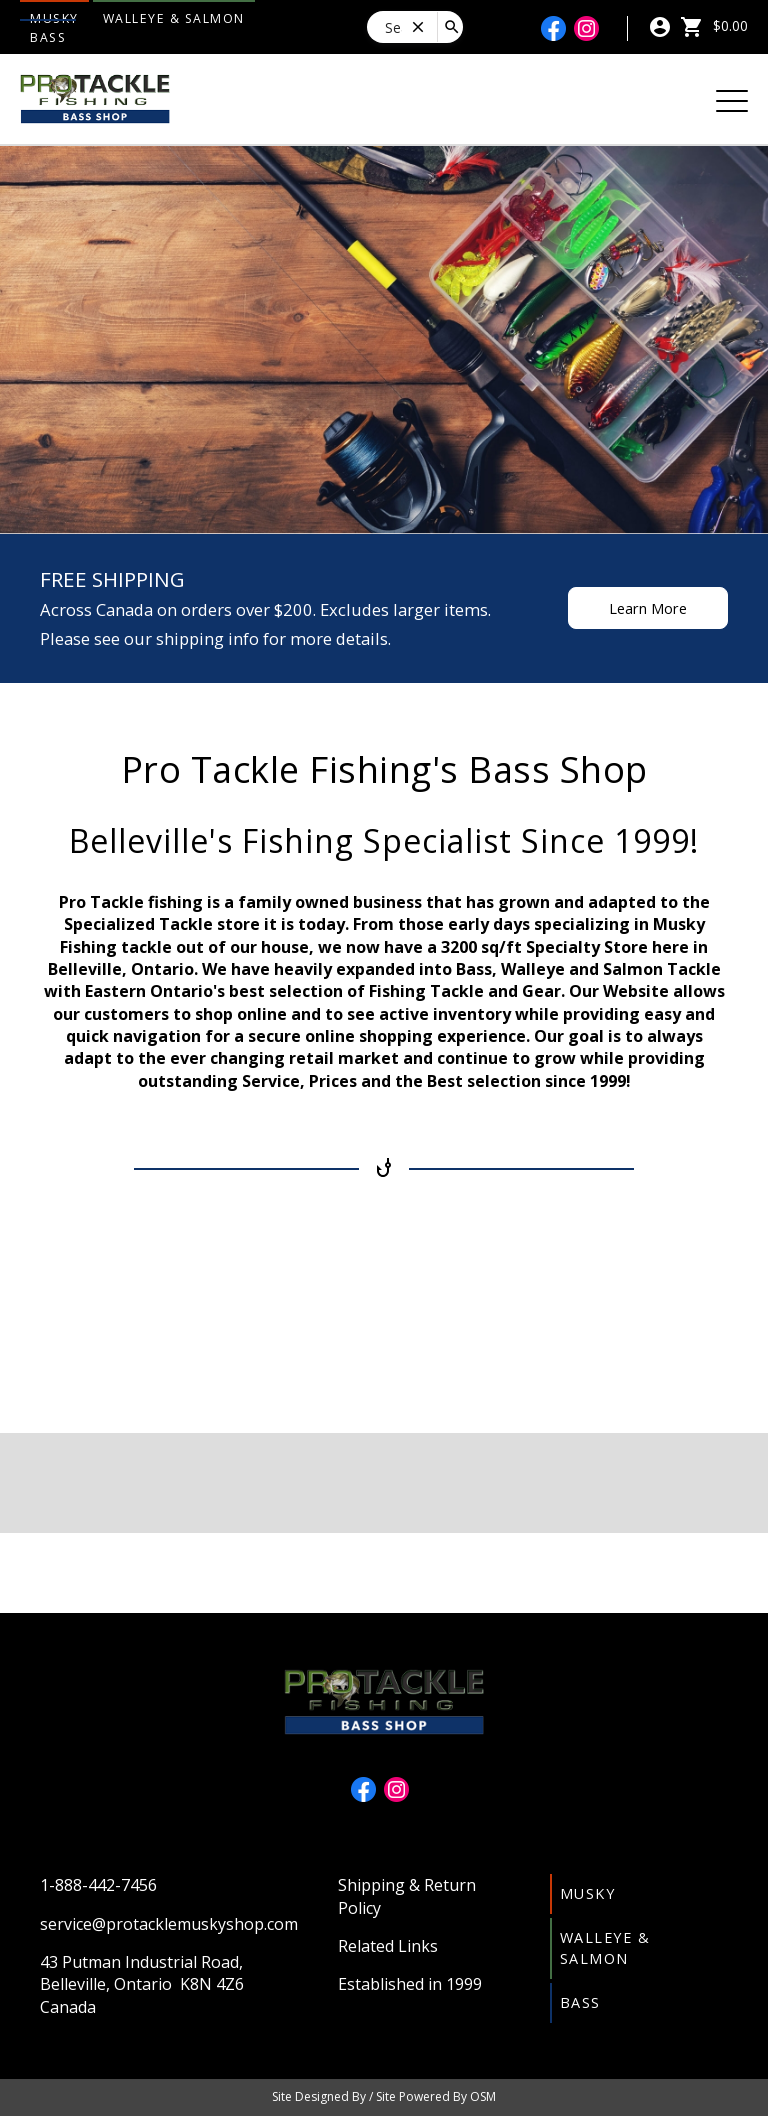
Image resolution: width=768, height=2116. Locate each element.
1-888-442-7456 (98, 1885)
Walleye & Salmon (174, 18)
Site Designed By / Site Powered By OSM (384, 2096)
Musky (588, 1893)
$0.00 (714, 25)
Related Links (388, 1946)
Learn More (648, 608)
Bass (48, 37)
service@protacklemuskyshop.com (169, 1924)
